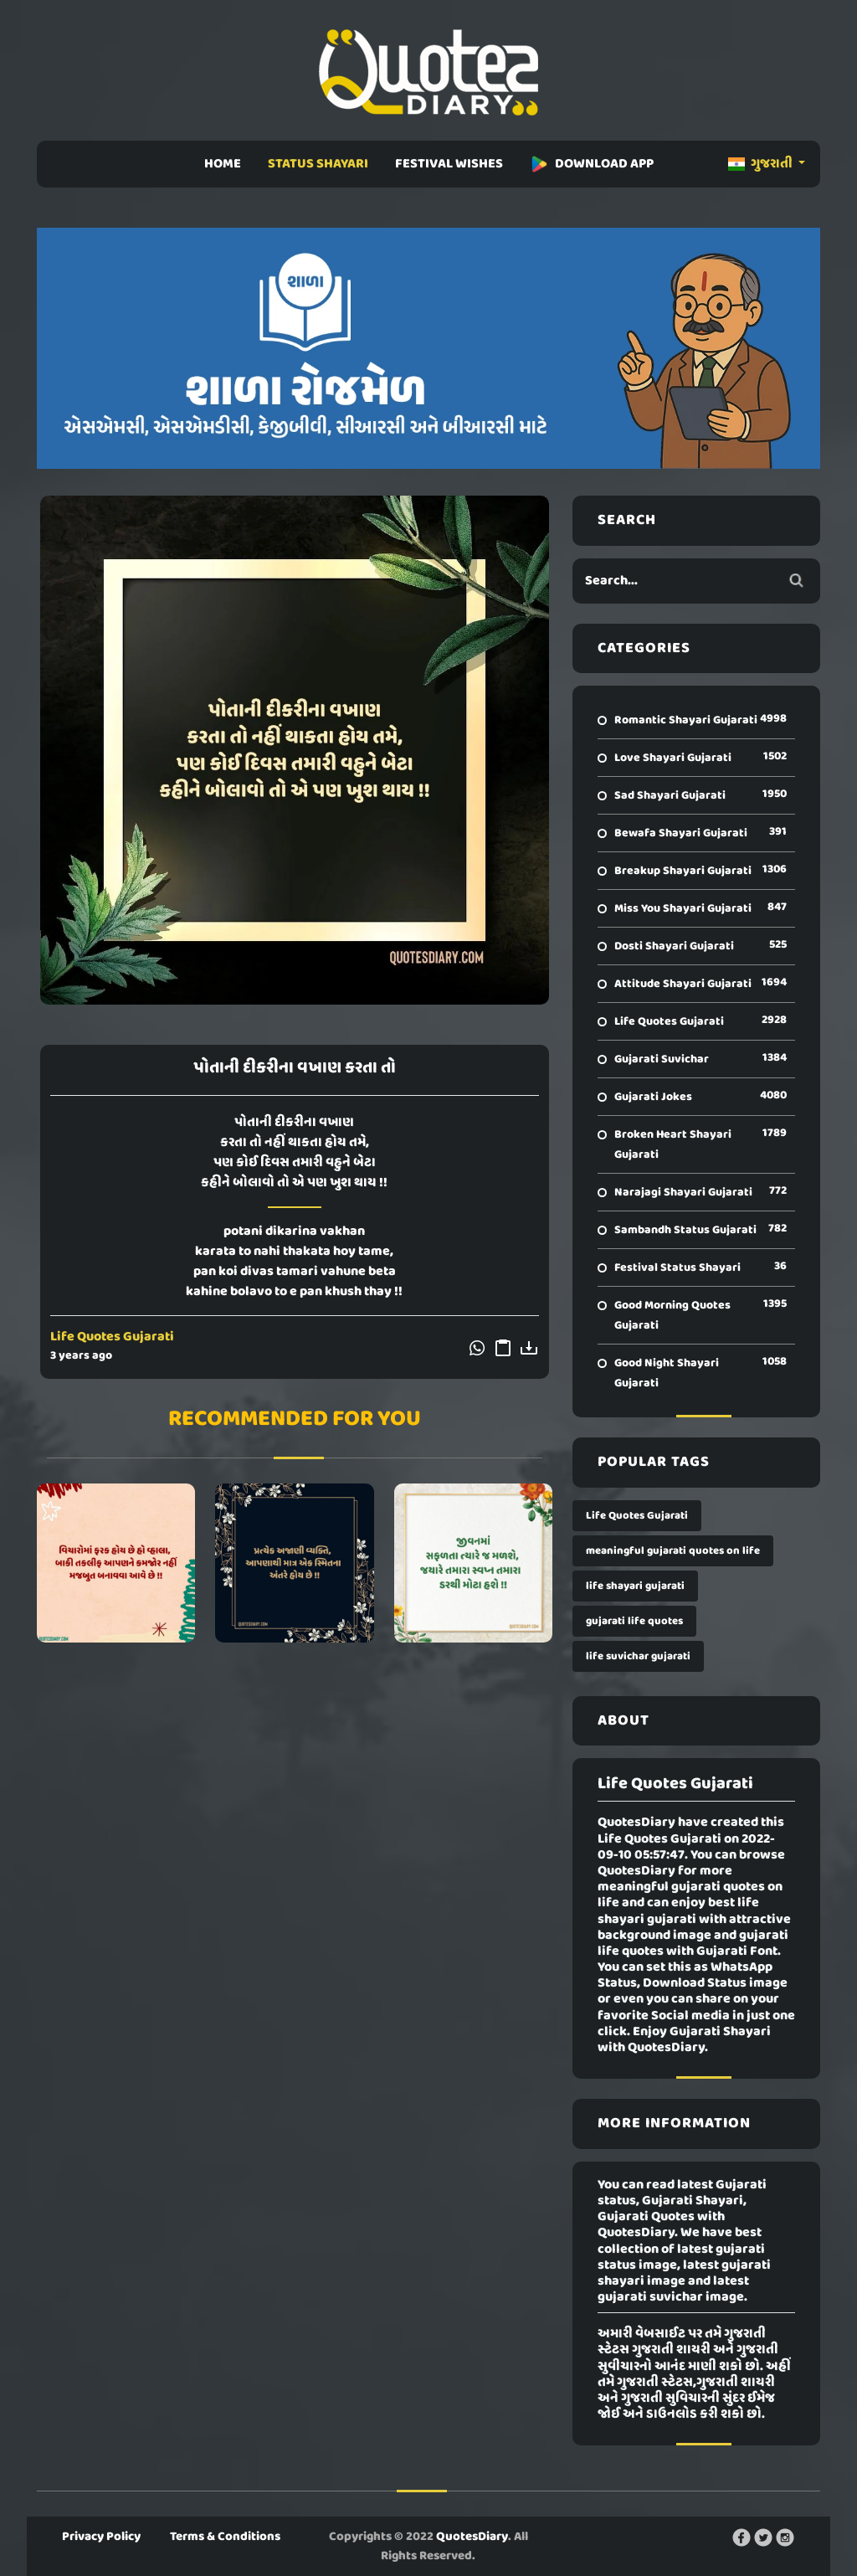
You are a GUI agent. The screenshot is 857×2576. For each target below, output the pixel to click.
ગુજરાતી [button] (761, 164)
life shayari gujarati (635, 1586)
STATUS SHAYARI (318, 164)
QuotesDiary (472, 2537)
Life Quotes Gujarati (112, 1337)
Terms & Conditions (225, 2537)
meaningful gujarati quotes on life (673, 1551)
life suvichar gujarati (638, 1656)
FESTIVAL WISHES (449, 164)
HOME (222, 164)
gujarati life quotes (634, 1621)
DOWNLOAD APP (592, 164)
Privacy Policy (101, 2537)
